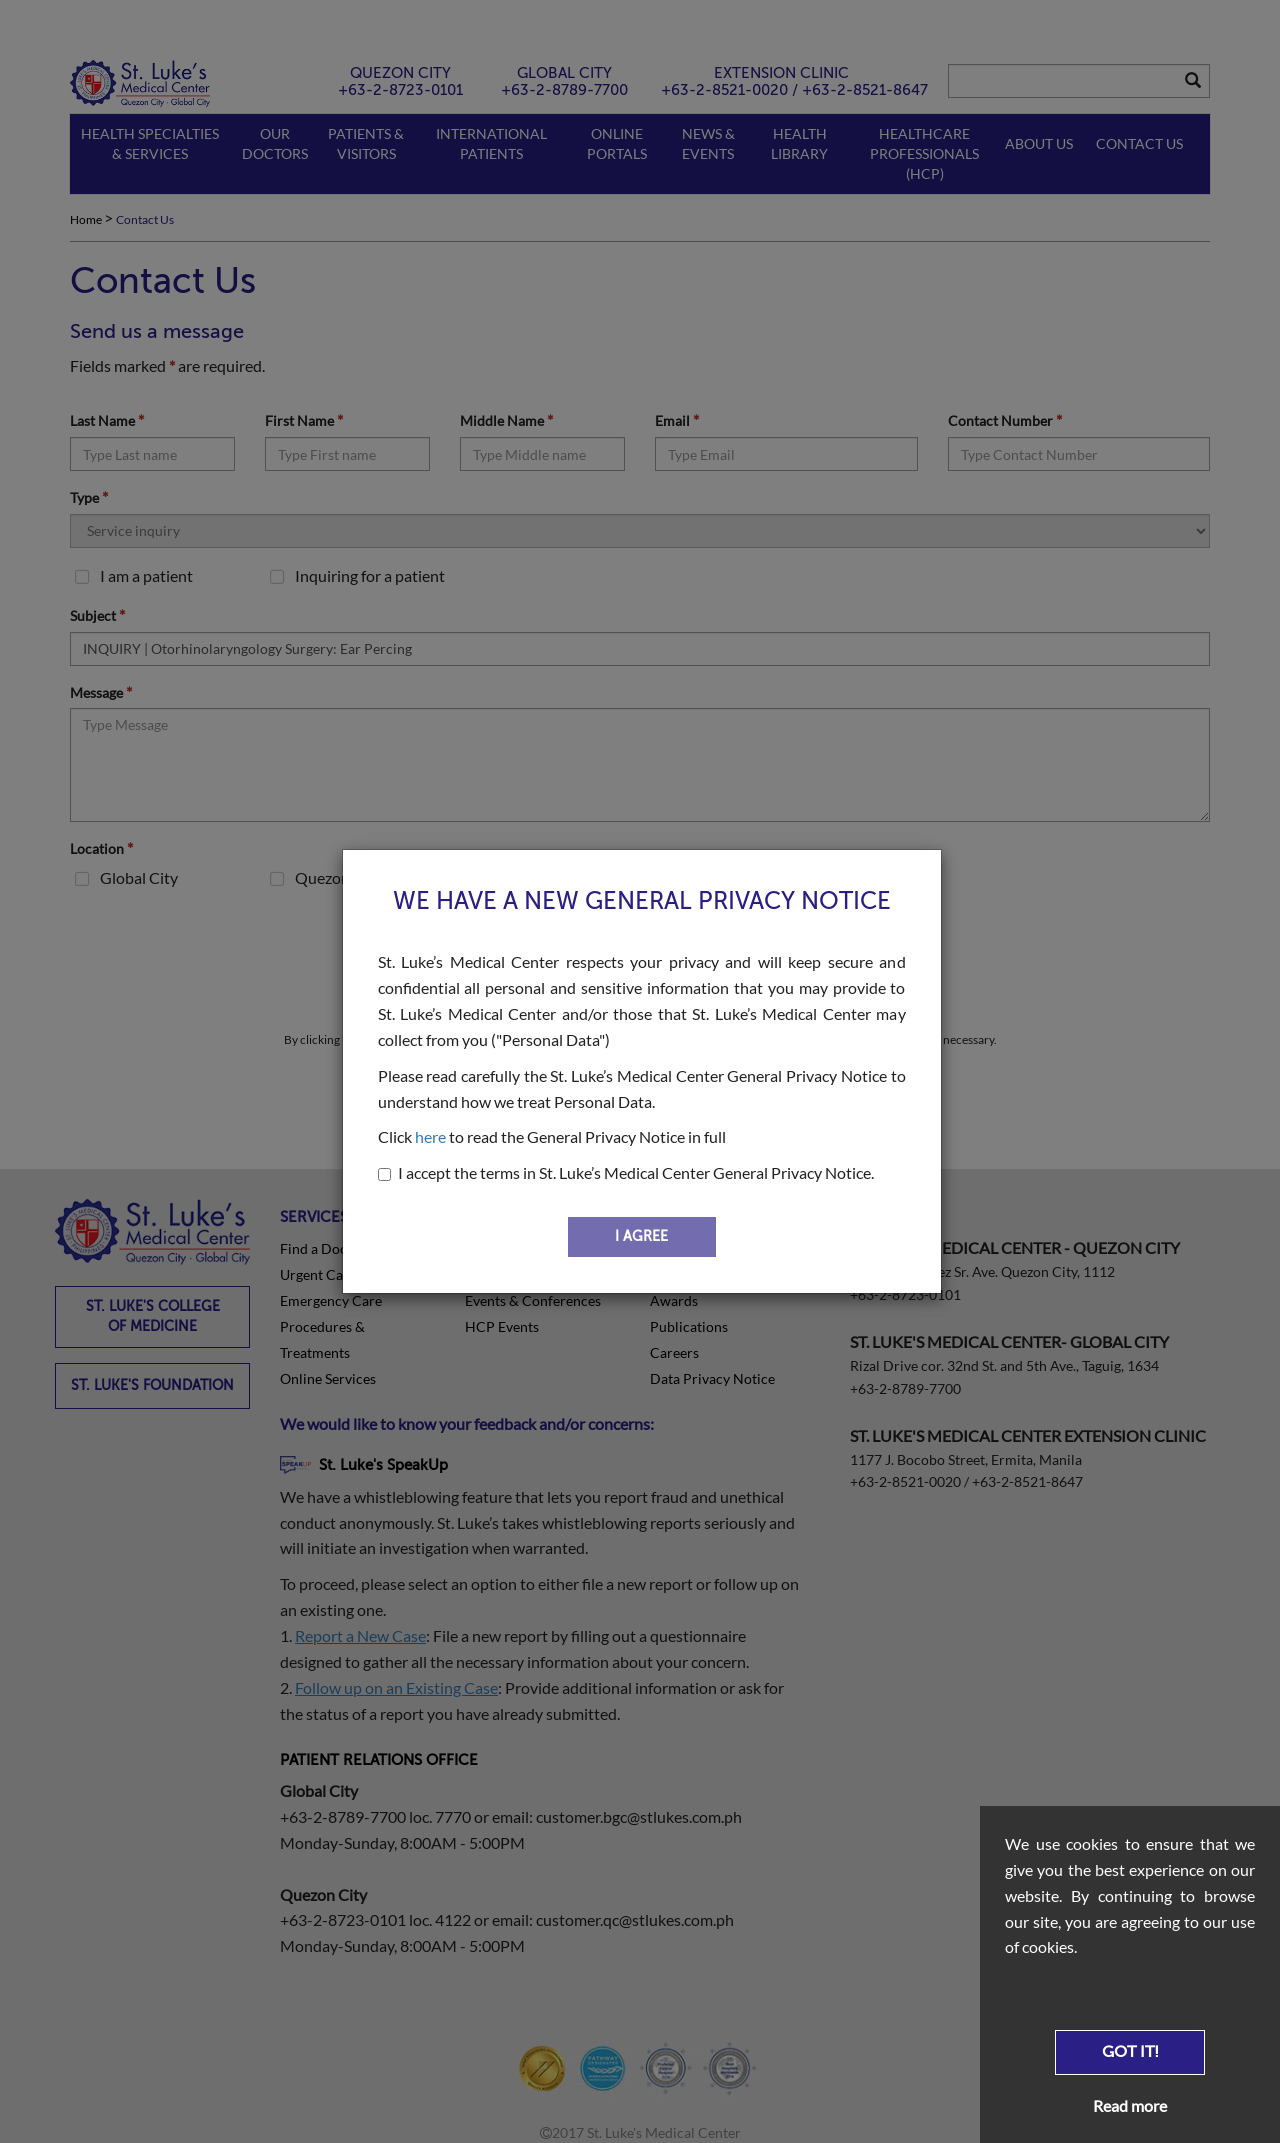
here (430, 1136)
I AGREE (641, 1236)
